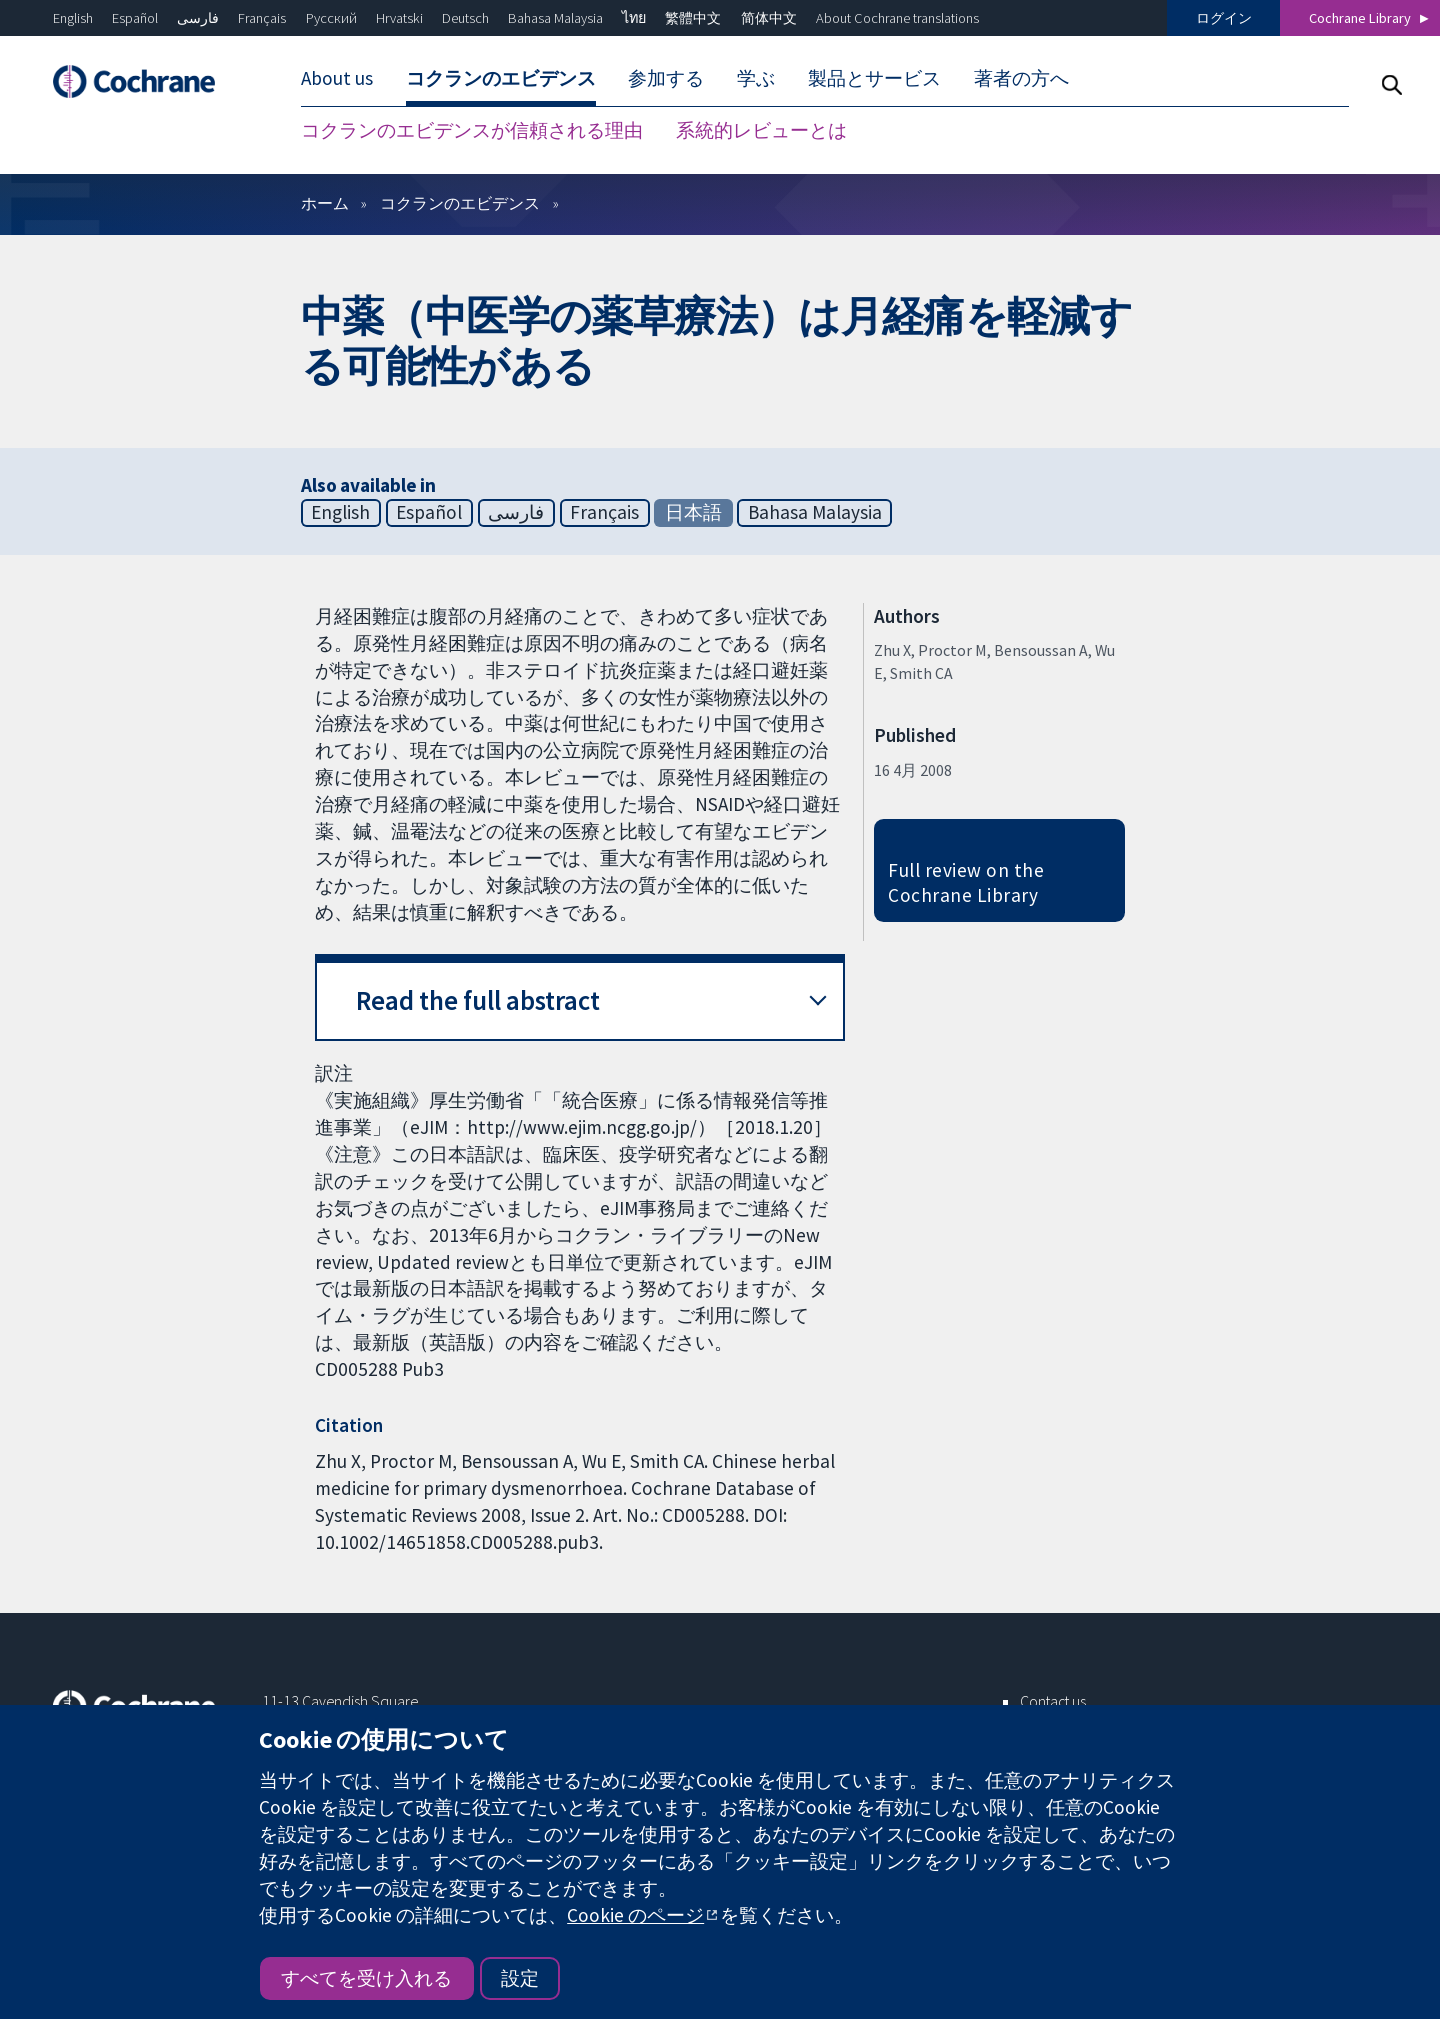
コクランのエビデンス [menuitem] (501, 78)
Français (262, 18)
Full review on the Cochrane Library (966, 882)
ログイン (1224, 18)
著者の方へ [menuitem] (1021, 78)
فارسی (198, 18)
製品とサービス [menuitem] (874, 78)
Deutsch (465, 18)
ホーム (325, 203)
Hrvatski (399, 18)
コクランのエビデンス (460, 203)
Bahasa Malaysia (555, 18)
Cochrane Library (1360, 18)
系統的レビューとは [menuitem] (761, 130)
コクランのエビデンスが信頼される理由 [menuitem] (472, 130)
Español (135, 18)
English (73, 18)
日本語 (693, 512)
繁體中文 (693, 18)
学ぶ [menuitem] (756, 78)
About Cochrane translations (897, 18)
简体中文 (769, 18)
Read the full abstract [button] (478, 1000)
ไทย (634, 18)
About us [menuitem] (337, 78)
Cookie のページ (635, 1915)
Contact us (1053, 1701)
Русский (331, 18)
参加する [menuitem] (666, 78)
